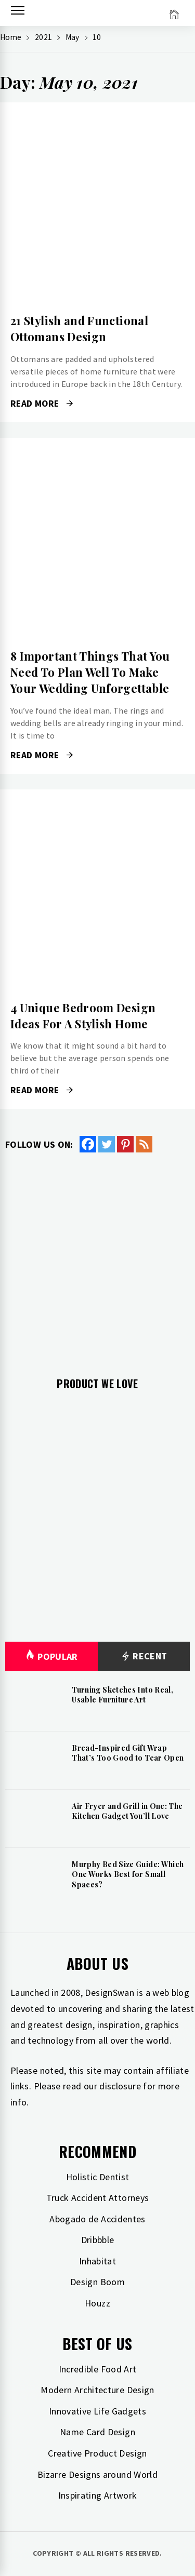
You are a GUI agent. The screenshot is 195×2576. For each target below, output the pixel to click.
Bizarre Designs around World (97, 2474)
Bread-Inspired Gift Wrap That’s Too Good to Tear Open (128, 1753)
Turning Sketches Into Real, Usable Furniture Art (122, 1695)
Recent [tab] (143, 1656)
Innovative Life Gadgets (97, 2411)
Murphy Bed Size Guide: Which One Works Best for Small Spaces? (128, 1874)
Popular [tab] (51, 1656)
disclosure (120, 2086)
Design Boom (97, 2282)
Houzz (97, 2303)
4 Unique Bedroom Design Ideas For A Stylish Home (82, 1015)
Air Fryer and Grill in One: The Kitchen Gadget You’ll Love (127, 1811)
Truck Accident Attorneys (97, 2198)
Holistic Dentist (97, 2177)
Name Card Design (97, 2432)
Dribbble (97, 2240)
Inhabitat (97, 2261)
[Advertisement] (97, 1256)
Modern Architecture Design (97, 2390)
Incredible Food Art (98, 2369)
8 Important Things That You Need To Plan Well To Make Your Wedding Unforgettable (90, 672)
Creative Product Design (97, 2453)
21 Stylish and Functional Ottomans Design (79, 328)
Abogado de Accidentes (97, 2219)
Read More (41, 403)
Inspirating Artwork (97, 2495)
